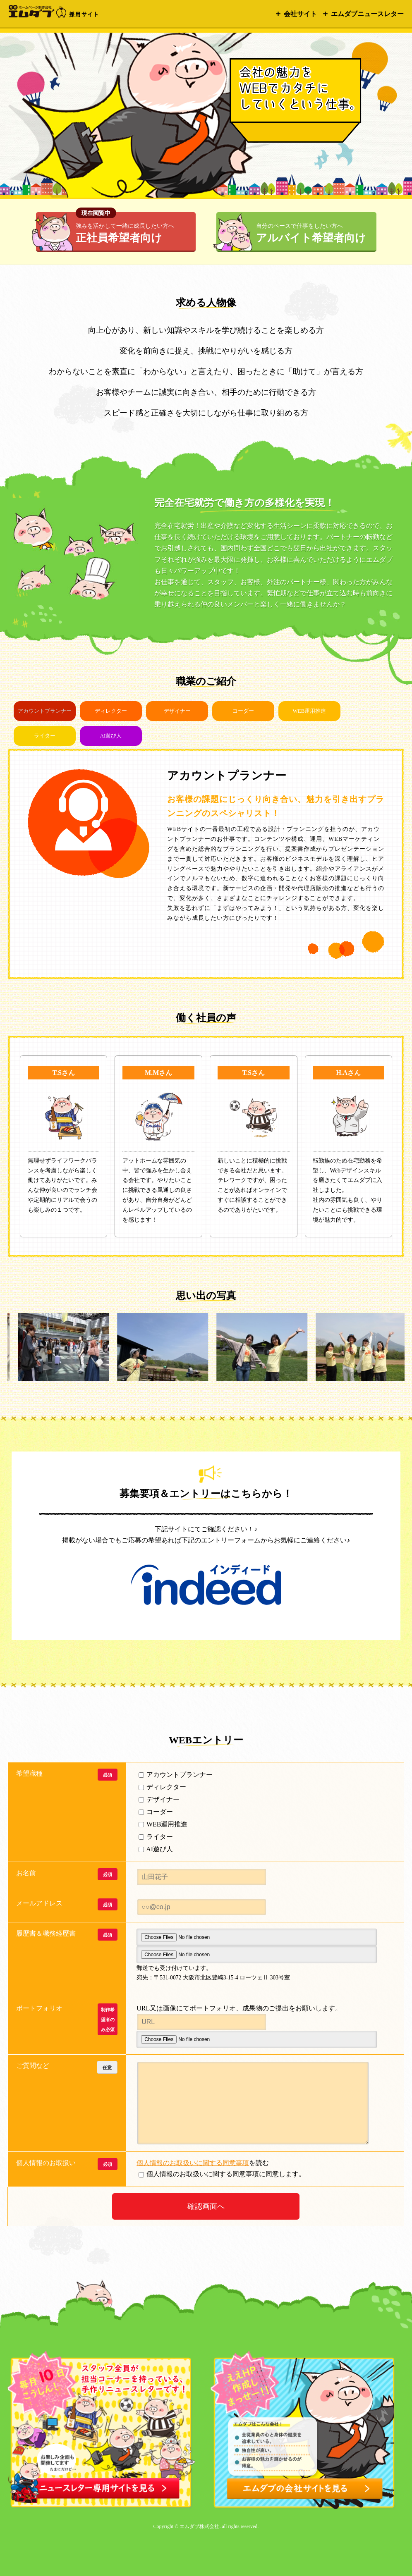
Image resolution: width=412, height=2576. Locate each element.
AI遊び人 (111, 736)
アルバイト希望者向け (311, 232)
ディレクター (111, 711)
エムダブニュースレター (367, 13)
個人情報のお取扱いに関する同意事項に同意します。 (187, 2173)
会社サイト (300, 13)
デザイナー (177, 711)
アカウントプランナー (176, 1774)
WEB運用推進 (309, 711)
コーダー (243, 711)
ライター (44, 736)
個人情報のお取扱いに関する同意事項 (193, 2162)
